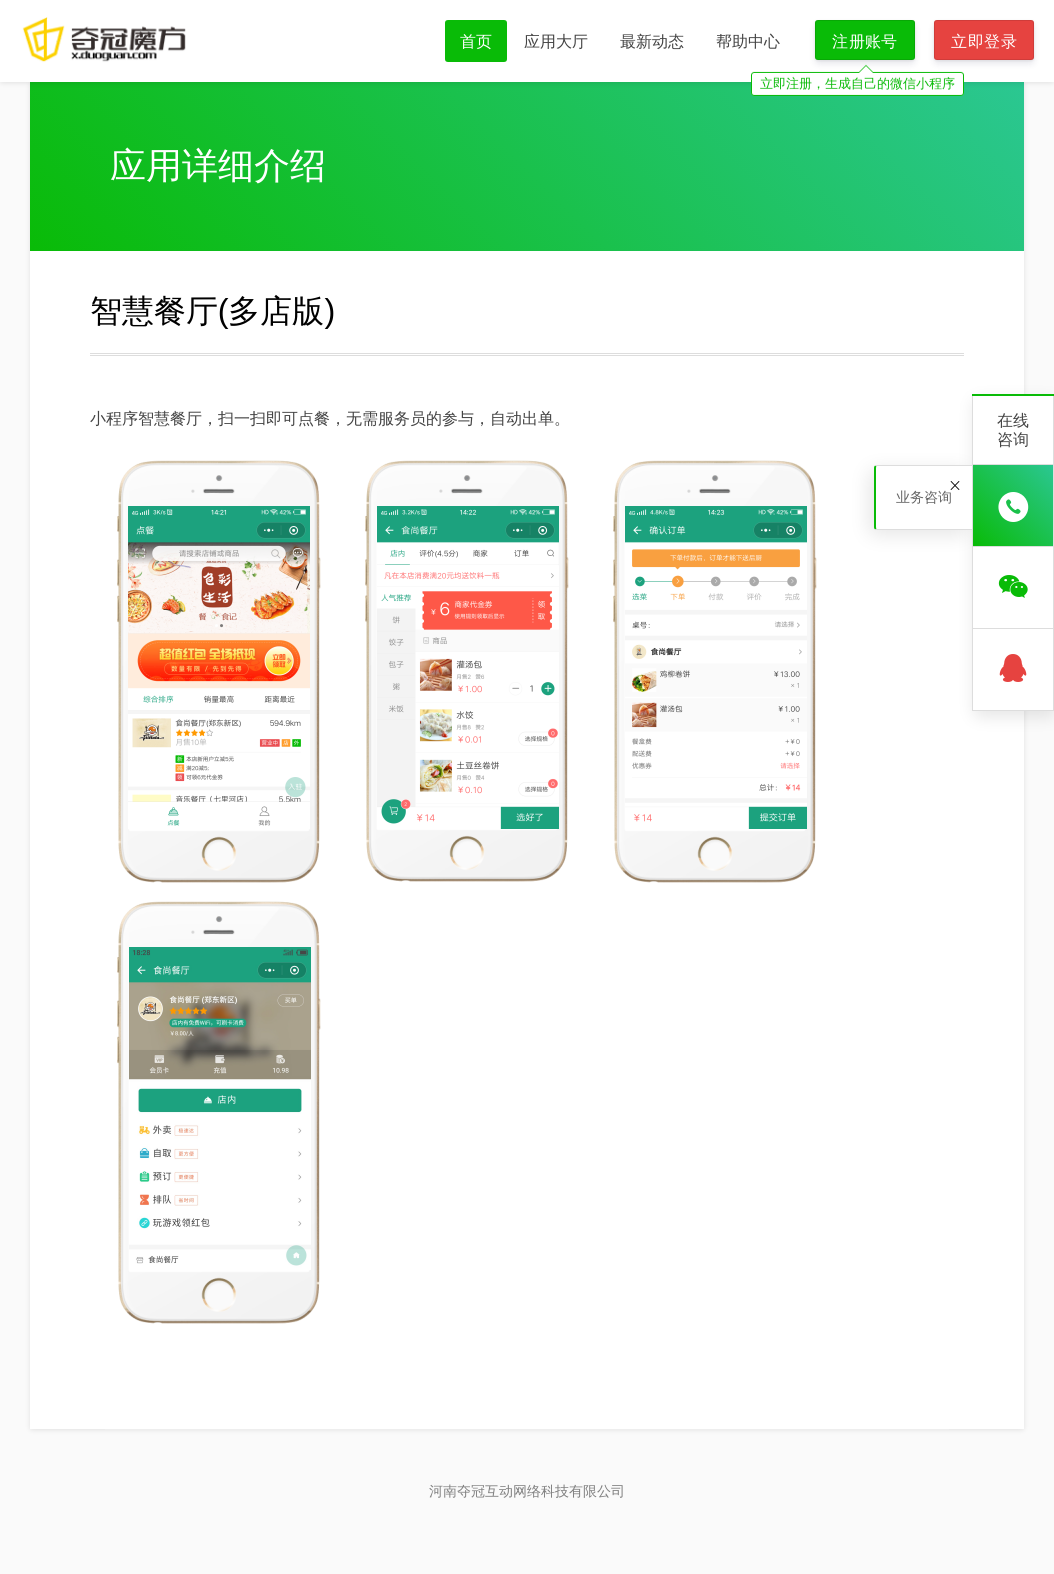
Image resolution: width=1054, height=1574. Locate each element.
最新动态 (652, 41)
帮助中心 (748, 41)
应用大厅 (556, 41)
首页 (476, 41)
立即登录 (984, 41)
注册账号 (865, 41)
